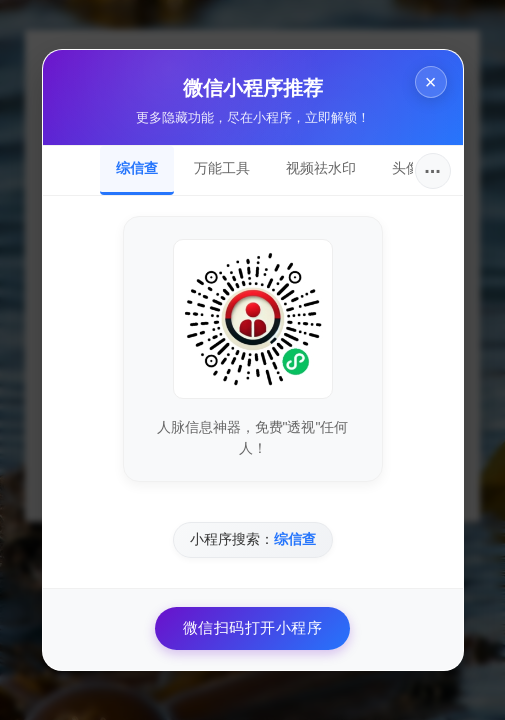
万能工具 (222, 168)
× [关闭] (431, 82)
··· (432, 171)
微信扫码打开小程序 (253, 627)
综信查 (137, 168)
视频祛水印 (321, 168)
